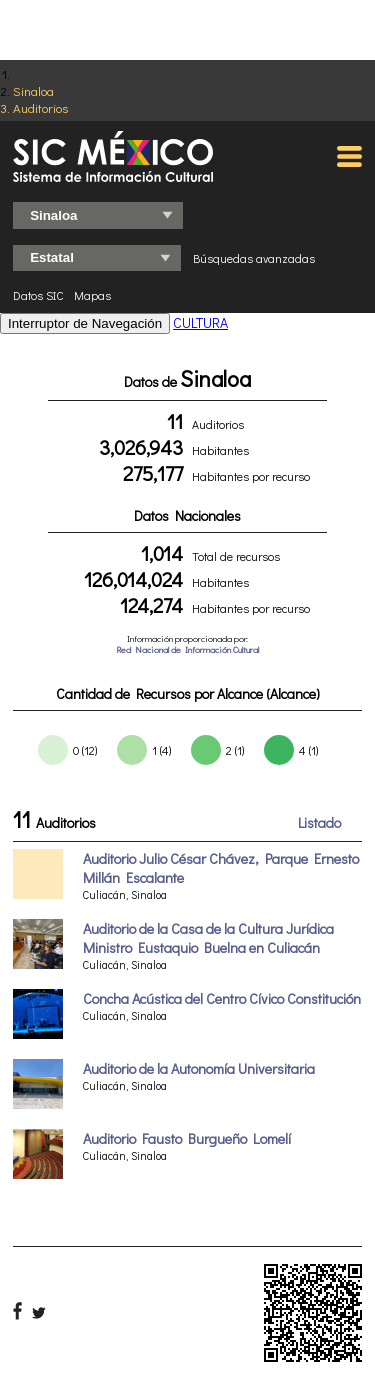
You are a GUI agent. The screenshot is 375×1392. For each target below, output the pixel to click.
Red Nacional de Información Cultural (187, 649)
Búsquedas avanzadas (254, 258)
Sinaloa (33, 90)
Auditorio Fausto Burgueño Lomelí (187, 1138)
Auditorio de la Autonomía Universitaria (199, 1068)
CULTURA (200, 322)
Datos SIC (38, 295)
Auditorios (40, 107)
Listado (319, 822)
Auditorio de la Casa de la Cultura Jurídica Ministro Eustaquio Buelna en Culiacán (208, 938)
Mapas (92, 295)
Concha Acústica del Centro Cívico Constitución (222, 998)
